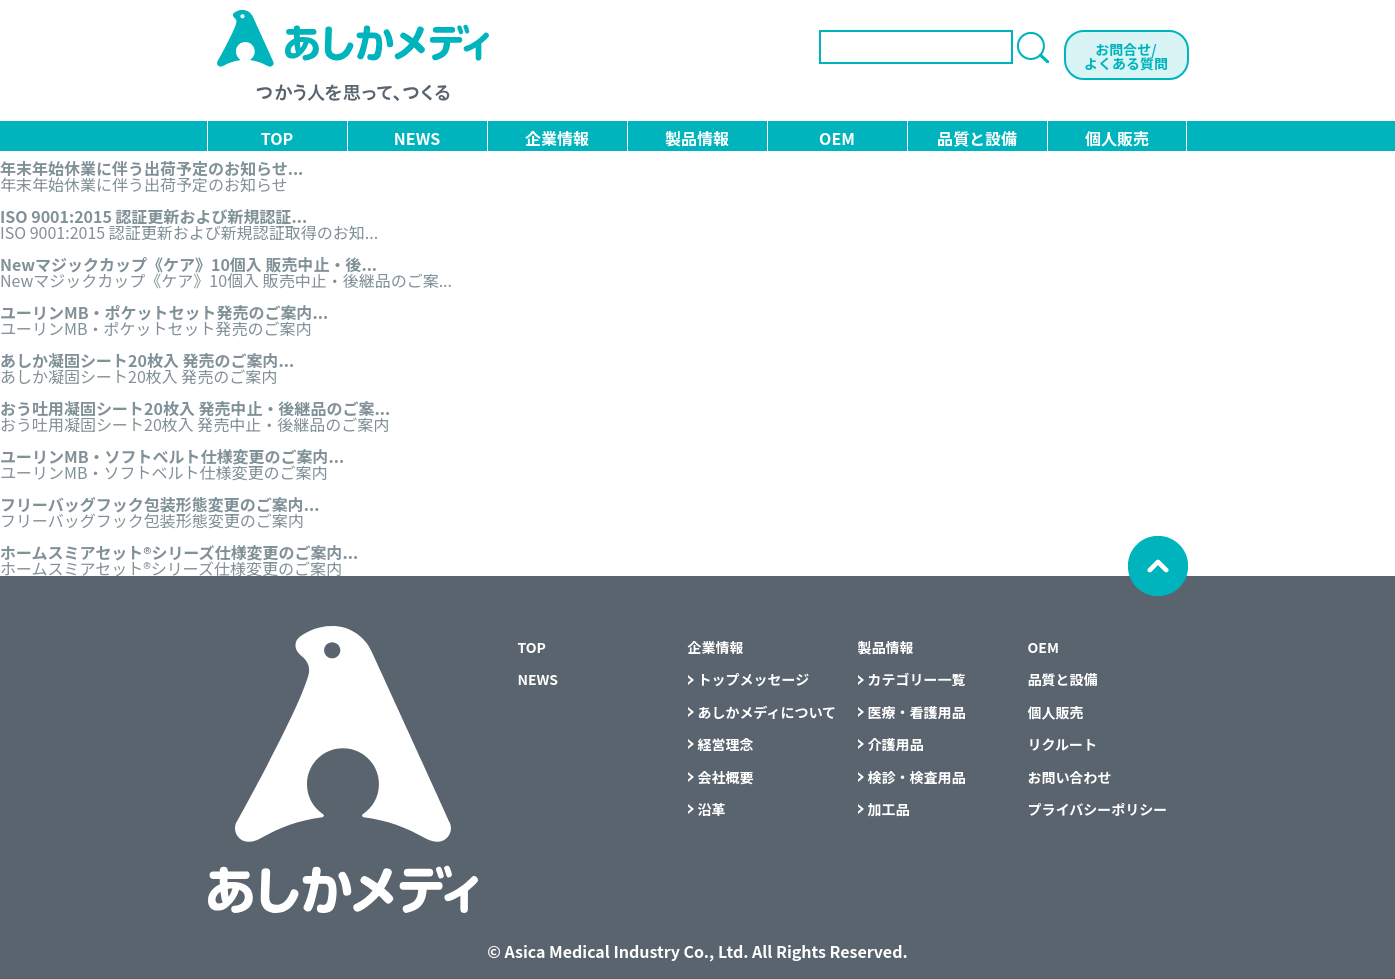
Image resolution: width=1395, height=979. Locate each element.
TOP (277, 138)
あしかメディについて (767, 712)
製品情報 (697, 138)
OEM (837, 138)
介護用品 (896, 744)
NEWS (417, 138)
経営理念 (726, 744)
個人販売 (1117, 138)
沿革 (712, 809)
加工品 (889, 809)
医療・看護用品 (917, 712)
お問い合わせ (1070, 777)
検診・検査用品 (917, 777)
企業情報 (557, 138)
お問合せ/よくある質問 (1126, 56)
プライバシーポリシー (1098, 809)
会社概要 (726, 777)
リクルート (1063, 744)
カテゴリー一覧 (917, 679)
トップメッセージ (754, 679)
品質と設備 (977, 138)
